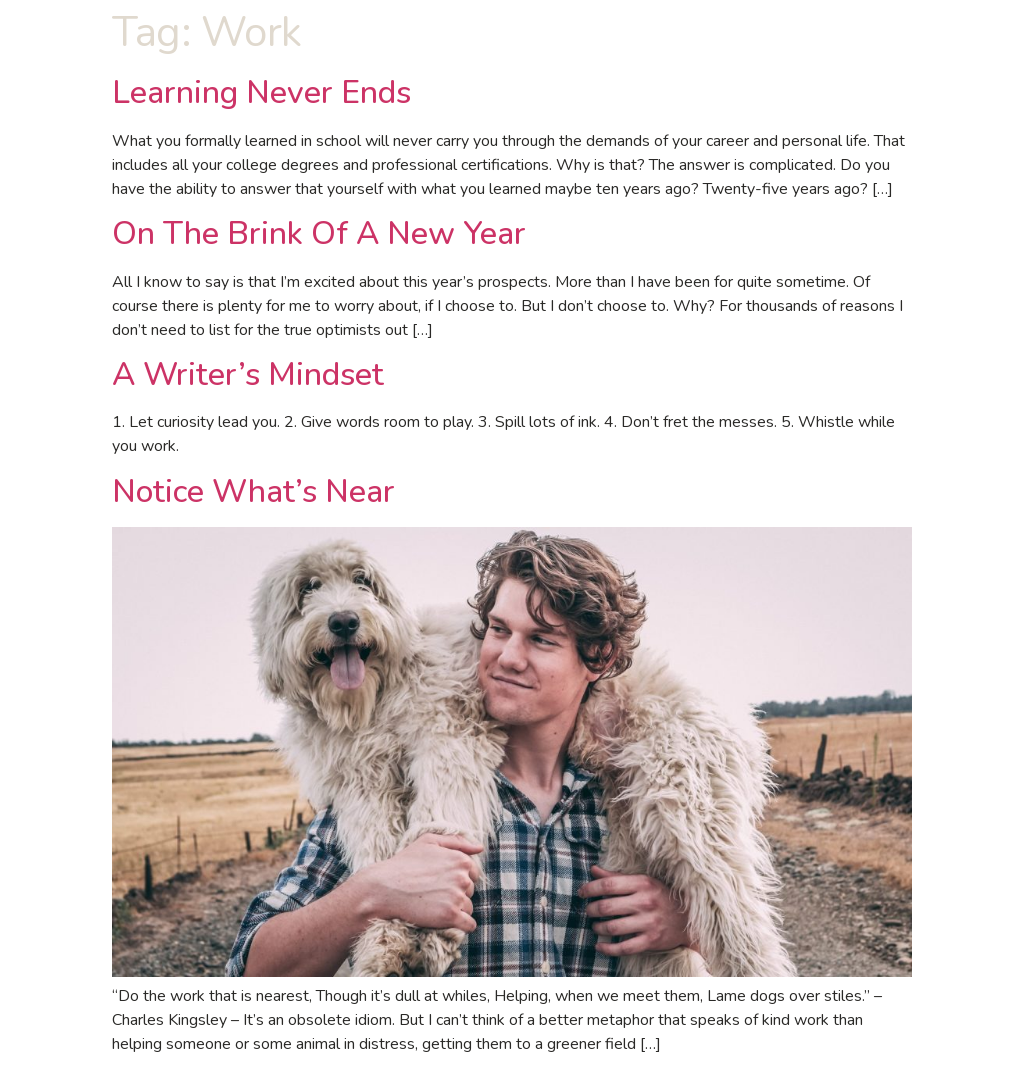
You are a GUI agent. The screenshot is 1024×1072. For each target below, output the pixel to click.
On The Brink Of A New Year (319, 233)
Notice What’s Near (253, 491)
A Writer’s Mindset (248, 374)
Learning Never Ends (261, 92)
